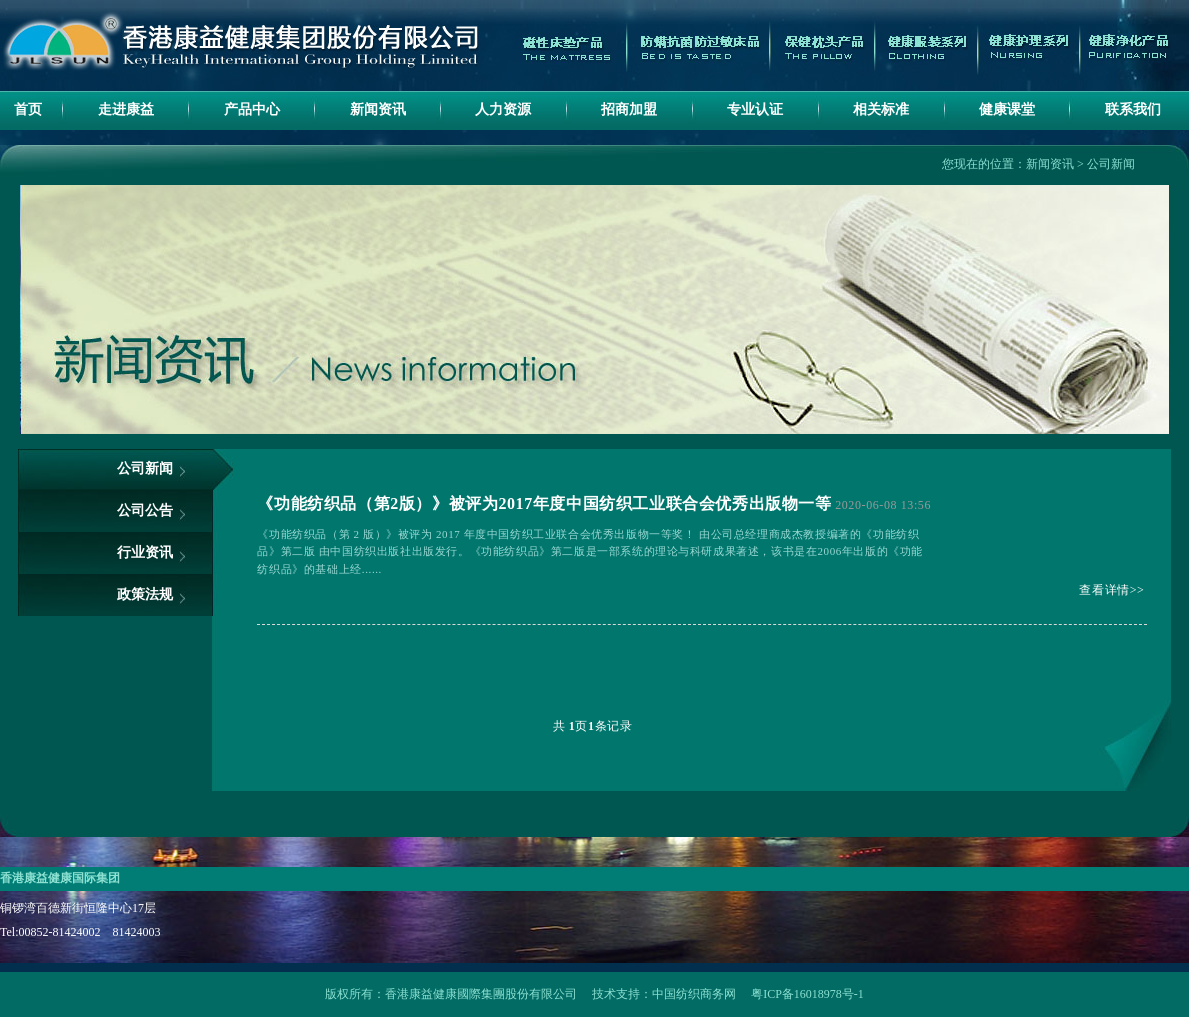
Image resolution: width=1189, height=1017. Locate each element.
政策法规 (145, 594)
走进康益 (126, 109)
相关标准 (881, 109)
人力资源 (503, 109)
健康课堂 (1007, 109)
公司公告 (145, 510)
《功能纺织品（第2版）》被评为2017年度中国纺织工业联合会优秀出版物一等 (544, 503)
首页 (28, 109)
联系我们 (1133, 109)
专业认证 (755, 109)
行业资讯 (145, 552)
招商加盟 (629, 109)
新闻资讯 (378, 109)
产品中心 (252, 109)
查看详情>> (1111, 590)
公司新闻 (1111, 164)
